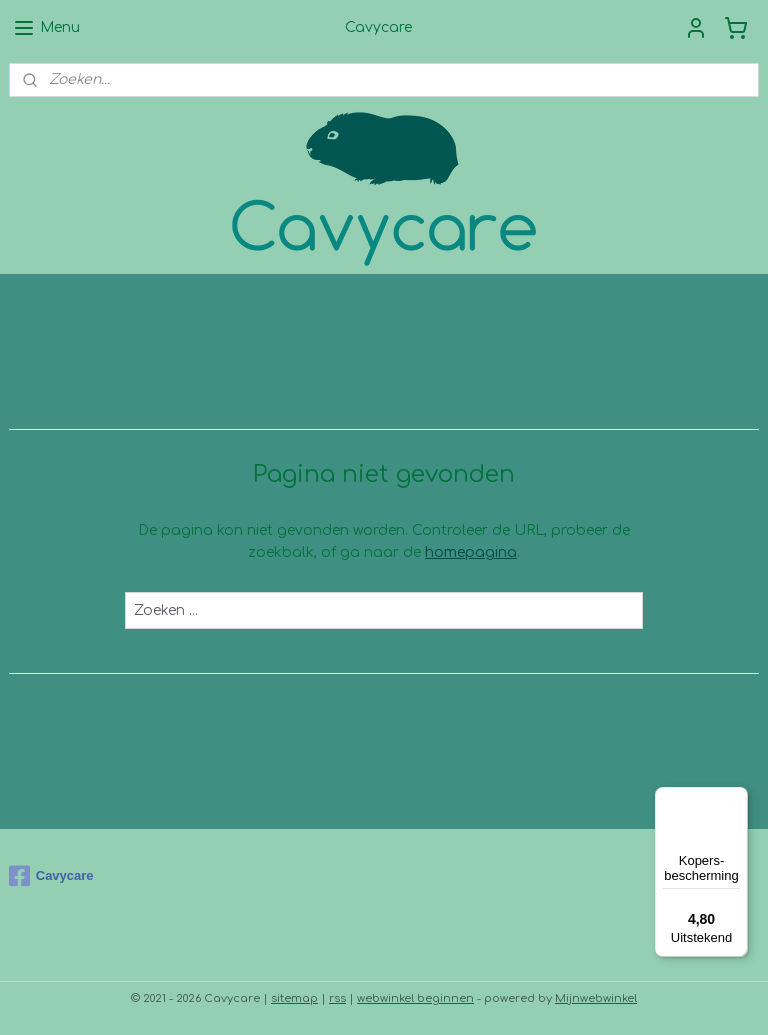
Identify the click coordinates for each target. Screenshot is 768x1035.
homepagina (471, 552)
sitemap (294, 998)
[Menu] (736, 799)
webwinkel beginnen (415, 998)
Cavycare (51, 876)
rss (337, 998)
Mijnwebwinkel (596, 998)
